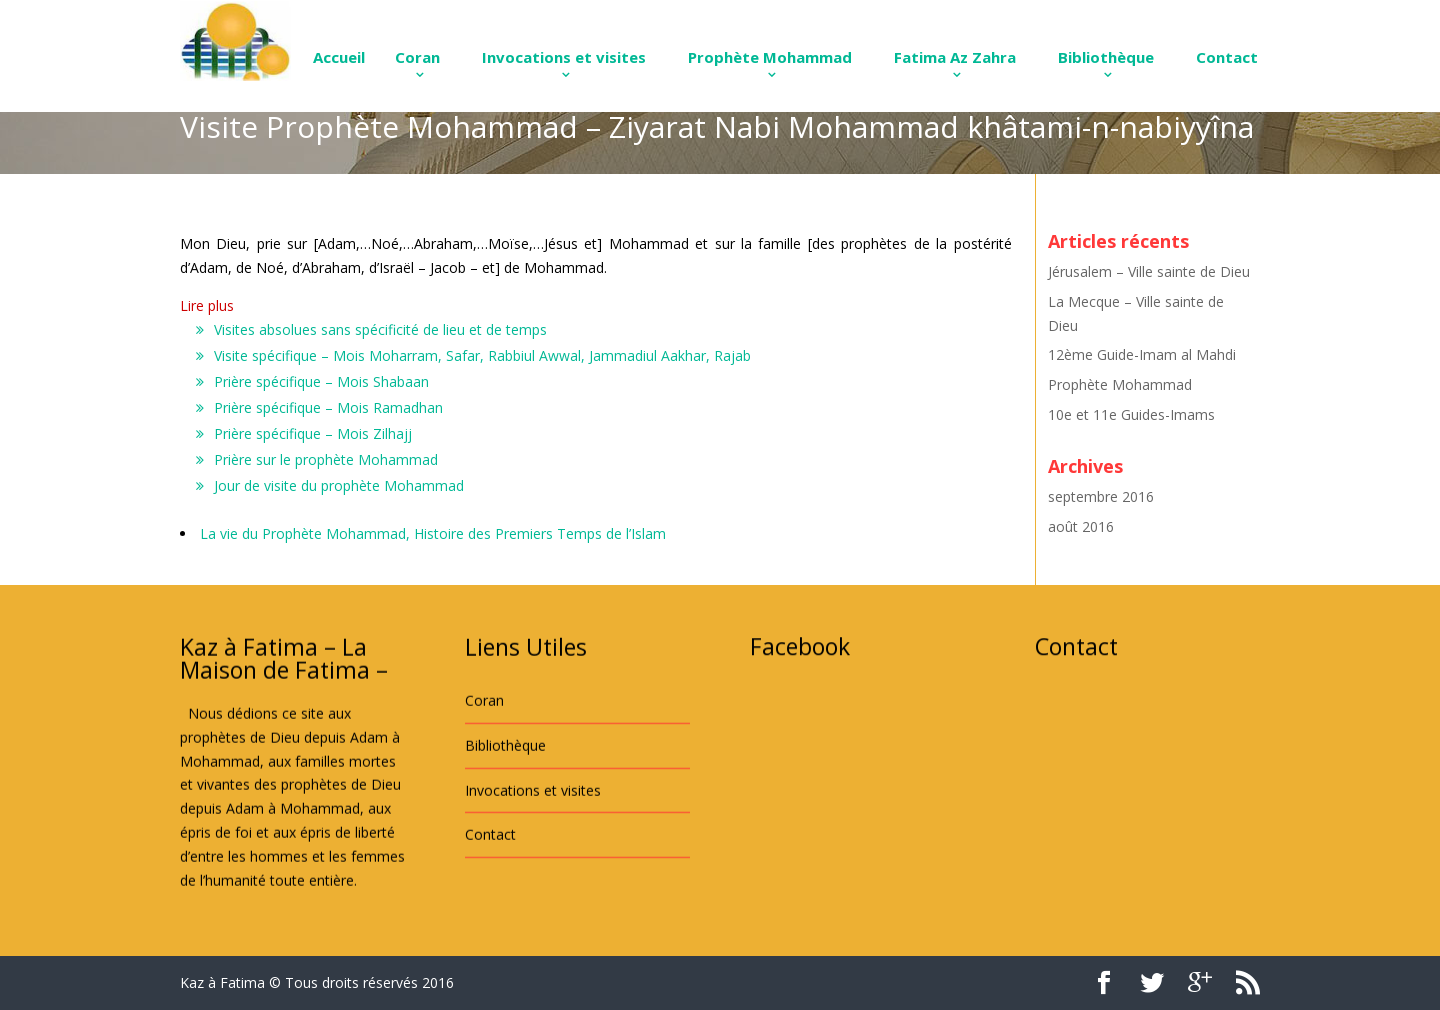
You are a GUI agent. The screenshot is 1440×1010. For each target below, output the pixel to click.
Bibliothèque (1106, 57)
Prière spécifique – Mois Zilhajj (313, 433)
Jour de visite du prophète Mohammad (339, 485)
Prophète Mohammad (770, 57)
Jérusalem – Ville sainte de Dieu (1149, 271)
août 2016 (1081, 526)
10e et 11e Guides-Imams (1131, 414)
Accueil (339, 57)
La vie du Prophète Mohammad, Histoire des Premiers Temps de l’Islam (433, 533)
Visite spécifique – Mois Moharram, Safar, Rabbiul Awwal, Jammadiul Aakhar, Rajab (482, 355)
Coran (417, 57)
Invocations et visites (564, 57)
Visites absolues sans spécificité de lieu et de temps (380, 329)
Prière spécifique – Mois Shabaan (321, 381)
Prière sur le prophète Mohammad (326, 459)
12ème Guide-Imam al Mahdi (1142, 354)
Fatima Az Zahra (955, 57)
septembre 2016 (1101, 496)
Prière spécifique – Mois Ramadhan (328, 407)
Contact (1227, 57)
